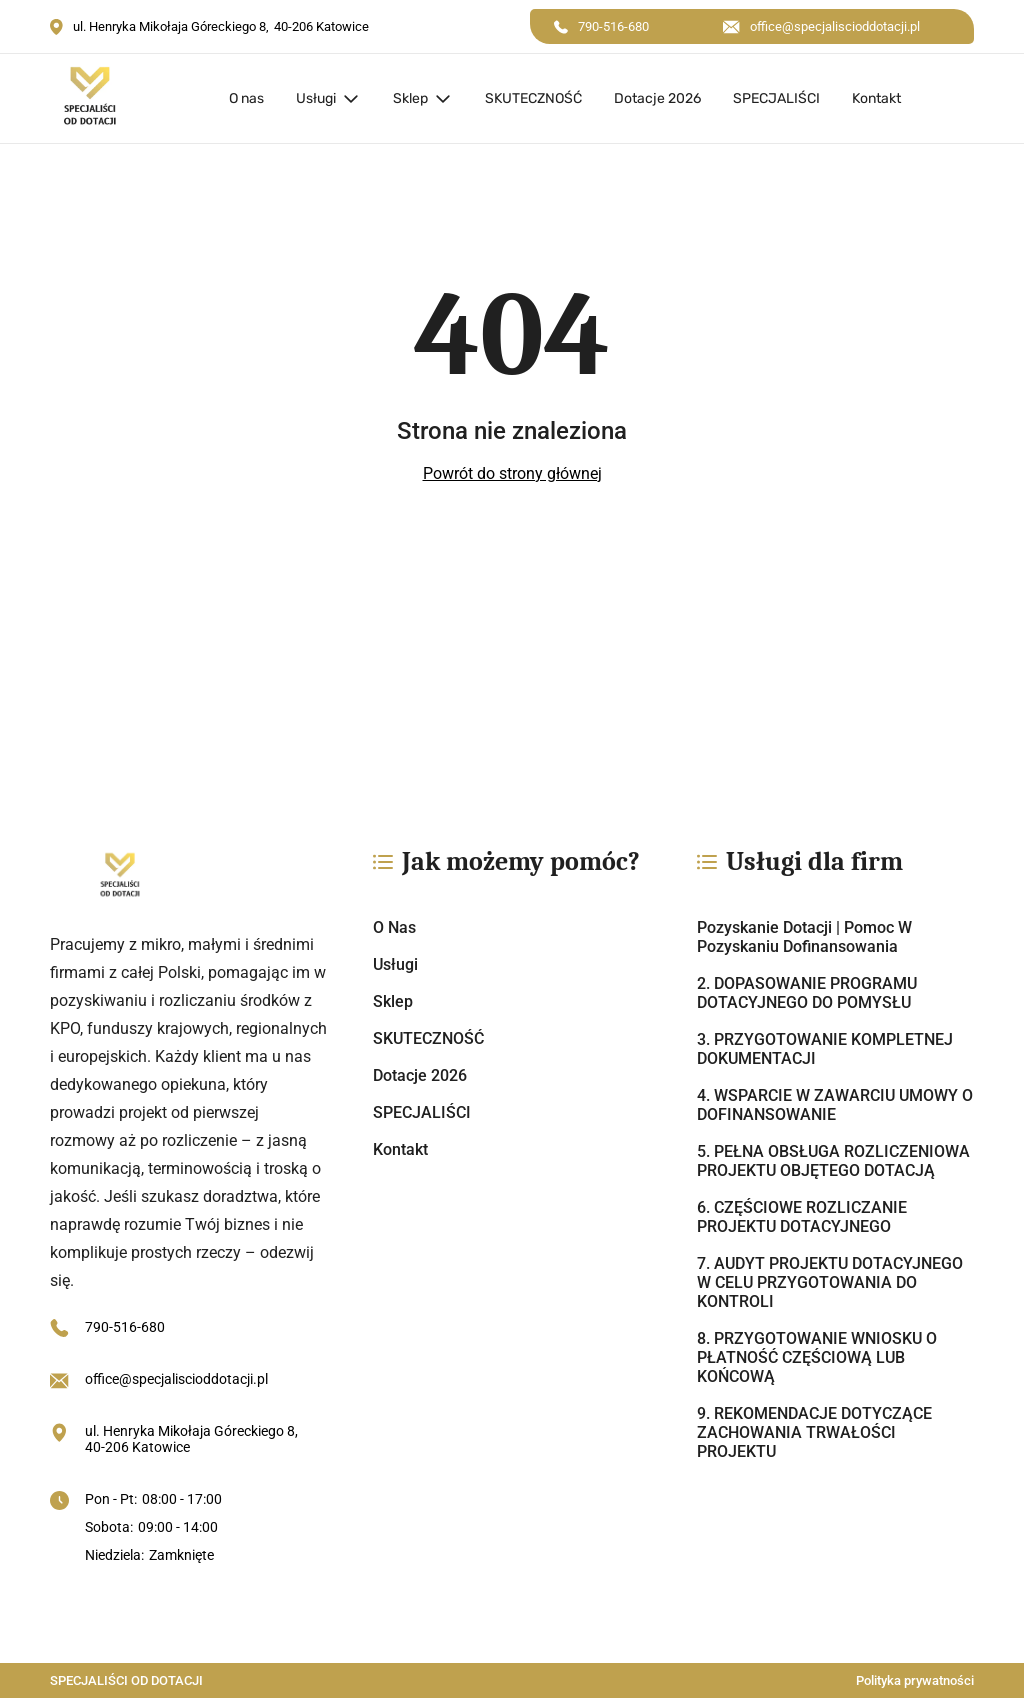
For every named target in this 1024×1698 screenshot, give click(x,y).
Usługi (316, 98)
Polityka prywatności (915, 1680)
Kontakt (876, 98)
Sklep (410, 98)
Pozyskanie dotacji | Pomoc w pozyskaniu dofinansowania (804, 937)
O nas (246, 98)
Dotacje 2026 (657, 98)
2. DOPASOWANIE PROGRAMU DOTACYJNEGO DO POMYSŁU (807, 993)
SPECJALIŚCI (776, 98)
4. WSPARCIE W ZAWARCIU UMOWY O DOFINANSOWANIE (835, 1105)
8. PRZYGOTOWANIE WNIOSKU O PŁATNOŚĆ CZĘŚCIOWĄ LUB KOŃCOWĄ (817, 1357)
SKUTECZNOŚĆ (533, 98)
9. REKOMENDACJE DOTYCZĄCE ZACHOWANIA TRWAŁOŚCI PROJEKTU (814, 1432)
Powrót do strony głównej (512, 473)
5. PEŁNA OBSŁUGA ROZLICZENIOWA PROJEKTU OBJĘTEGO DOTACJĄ (833, 1161)
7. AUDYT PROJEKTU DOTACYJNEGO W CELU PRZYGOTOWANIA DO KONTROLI (830, 1282)
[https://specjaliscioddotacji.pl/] (188, 877)
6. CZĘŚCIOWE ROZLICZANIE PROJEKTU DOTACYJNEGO (802, 1217)
